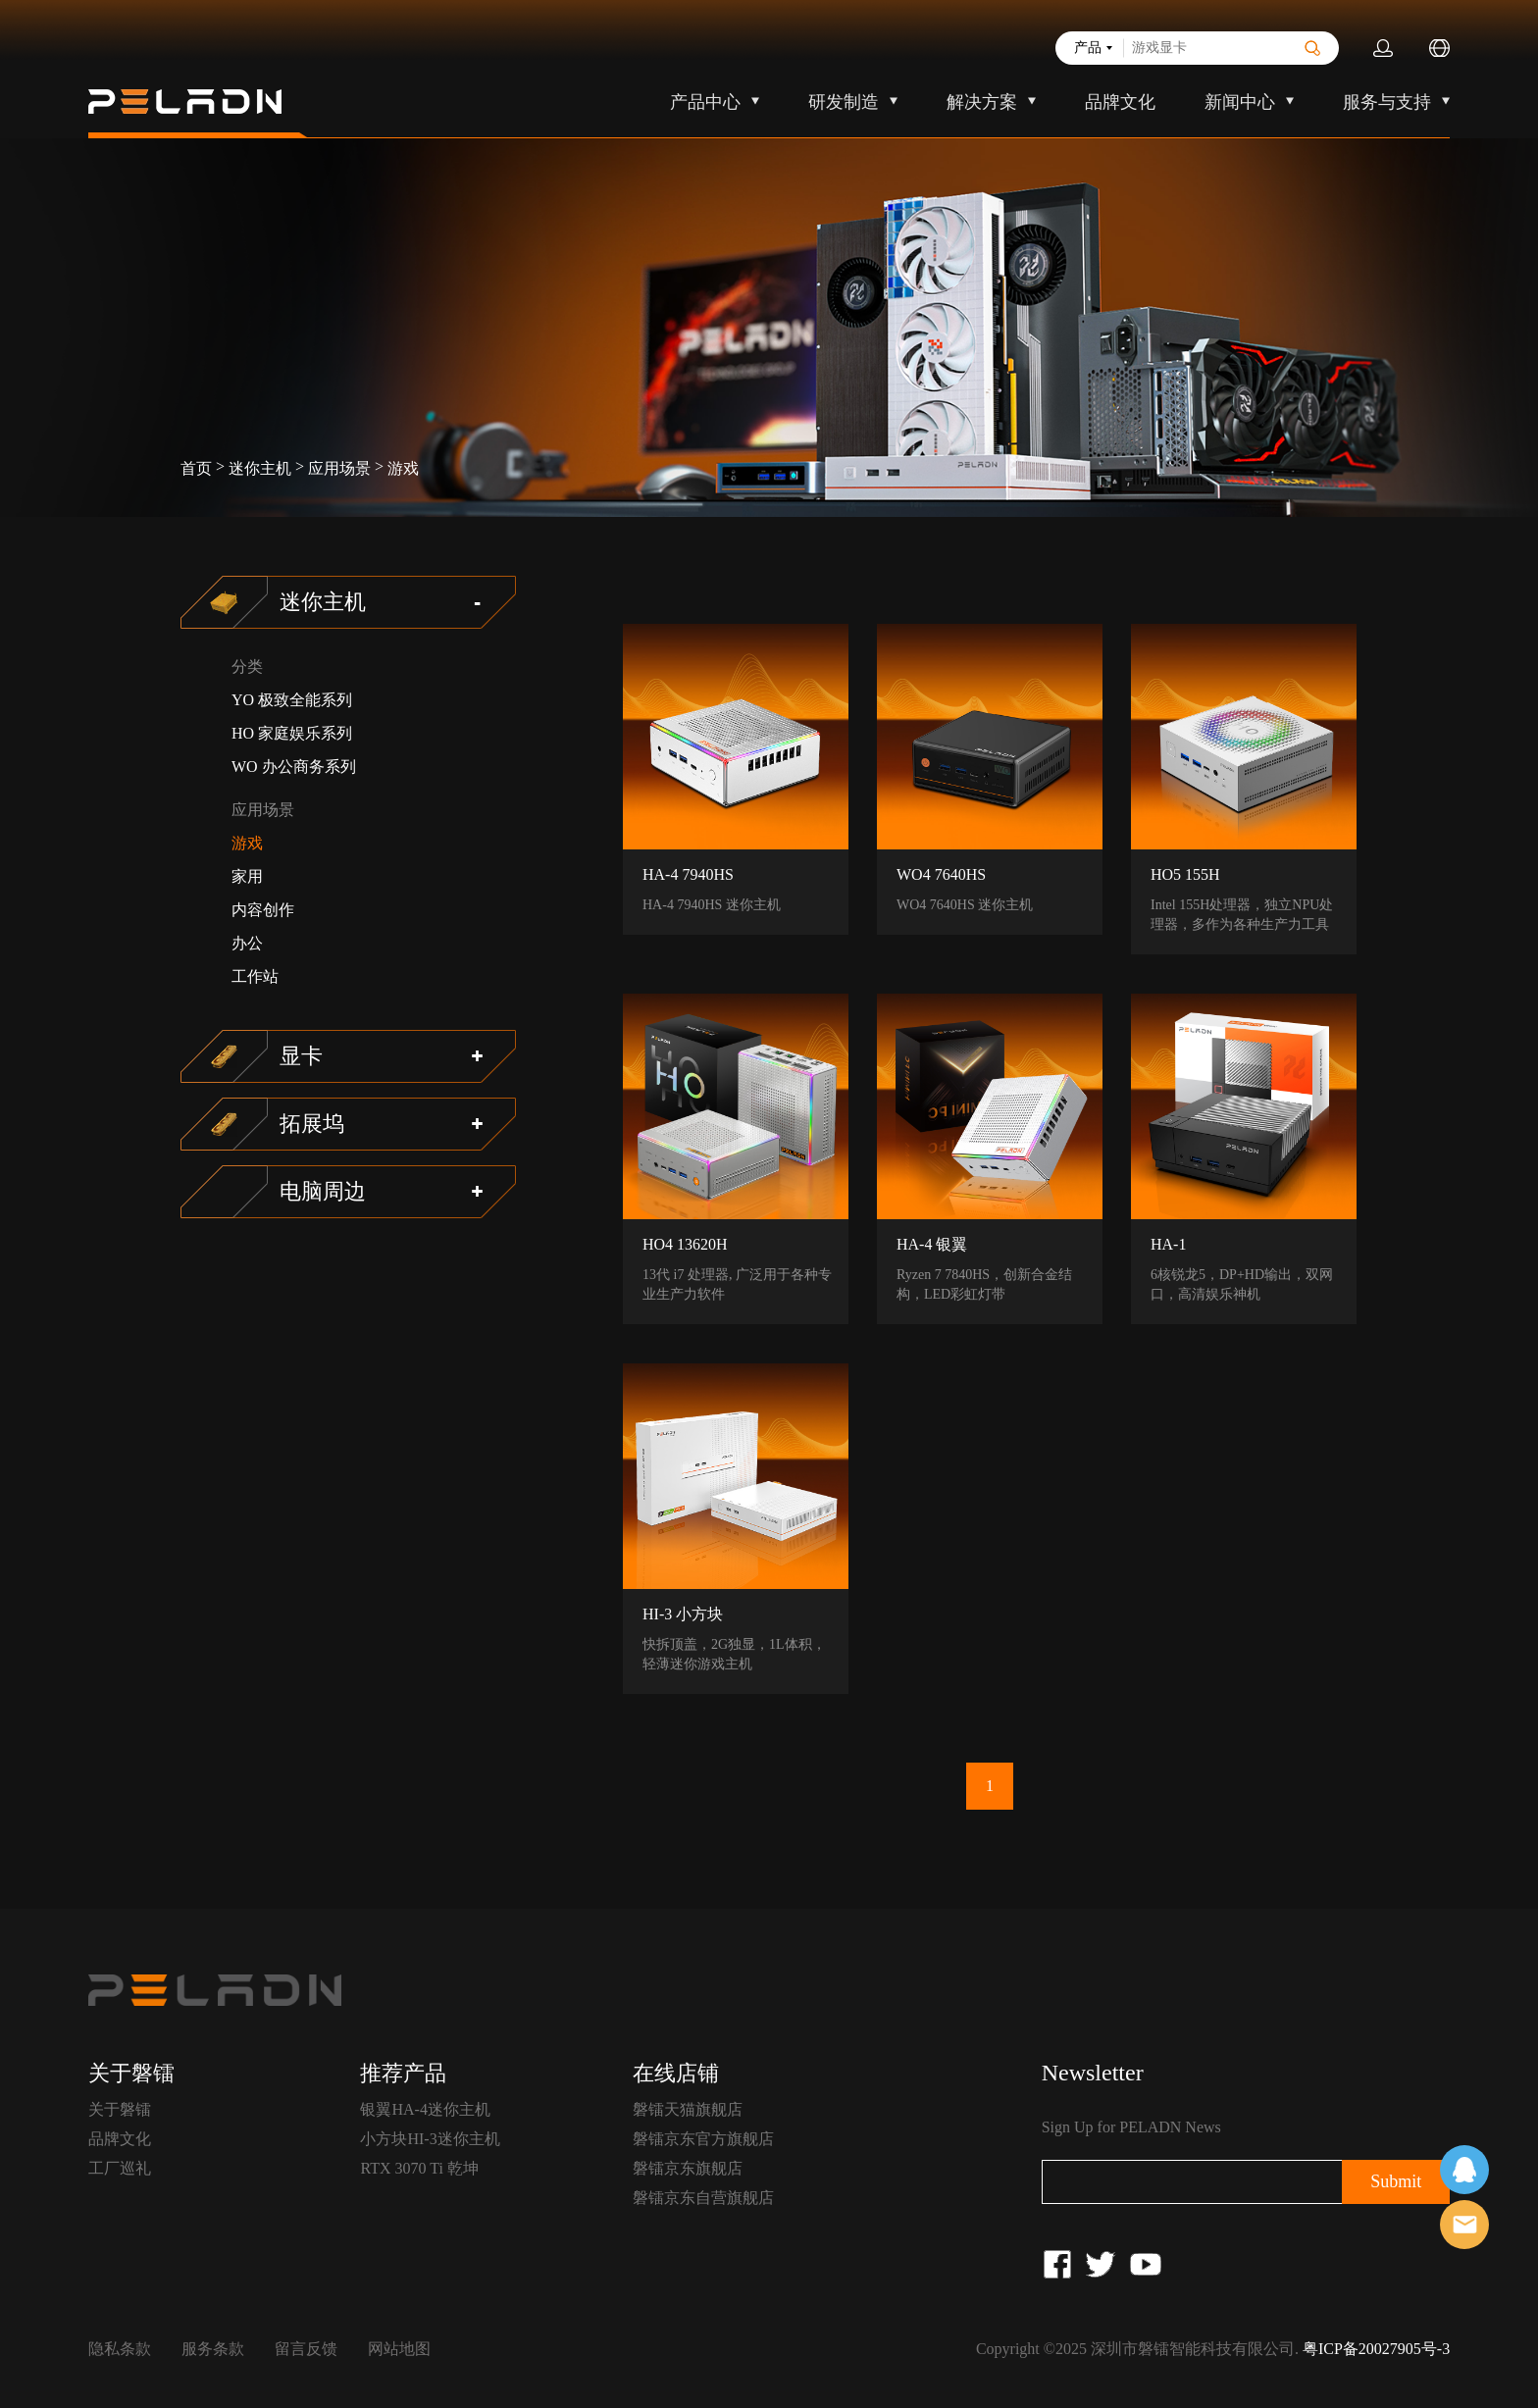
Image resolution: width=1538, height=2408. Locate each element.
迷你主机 (260, 468)
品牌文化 (1120, 102)
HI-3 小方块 (682, 1614)
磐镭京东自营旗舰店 (703, 2197)
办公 (247, 943)
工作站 (255, 976)
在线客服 (1464, 2169)
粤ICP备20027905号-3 (1376, 2348)
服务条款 (212, 2348)
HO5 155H (1185, 874)
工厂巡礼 (119, 2168)
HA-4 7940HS (688, 874)
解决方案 (982, 102)
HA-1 (1168, 1244)
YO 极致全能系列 (291, 700)
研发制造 (843, 102)
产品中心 (705, 102)
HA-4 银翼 (932, 1244)
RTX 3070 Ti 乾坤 (419, 2168)
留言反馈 (306, 2348)
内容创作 (262, 909)
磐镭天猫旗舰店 (688, 2109)
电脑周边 (323, 1192)
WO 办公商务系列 (293, 766)
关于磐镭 (119, 2109)
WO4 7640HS (941, 874)
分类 (247, 666)
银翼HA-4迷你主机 (424, 2109)
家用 (247, 876)
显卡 (301, 1056)
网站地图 (399, 2348)
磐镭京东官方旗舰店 (703, 2138)
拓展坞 (312, 1124)
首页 (196, 468)
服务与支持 (1387, 102)
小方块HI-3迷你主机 (429, 2138)
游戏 (403, 468)
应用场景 (339, 468)
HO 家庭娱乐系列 (291, 733)
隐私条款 (119, 2348)
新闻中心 (1240, 102)
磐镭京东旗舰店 (688, 2168)
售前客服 (1464, 2224)
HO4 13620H (685, 1244)
